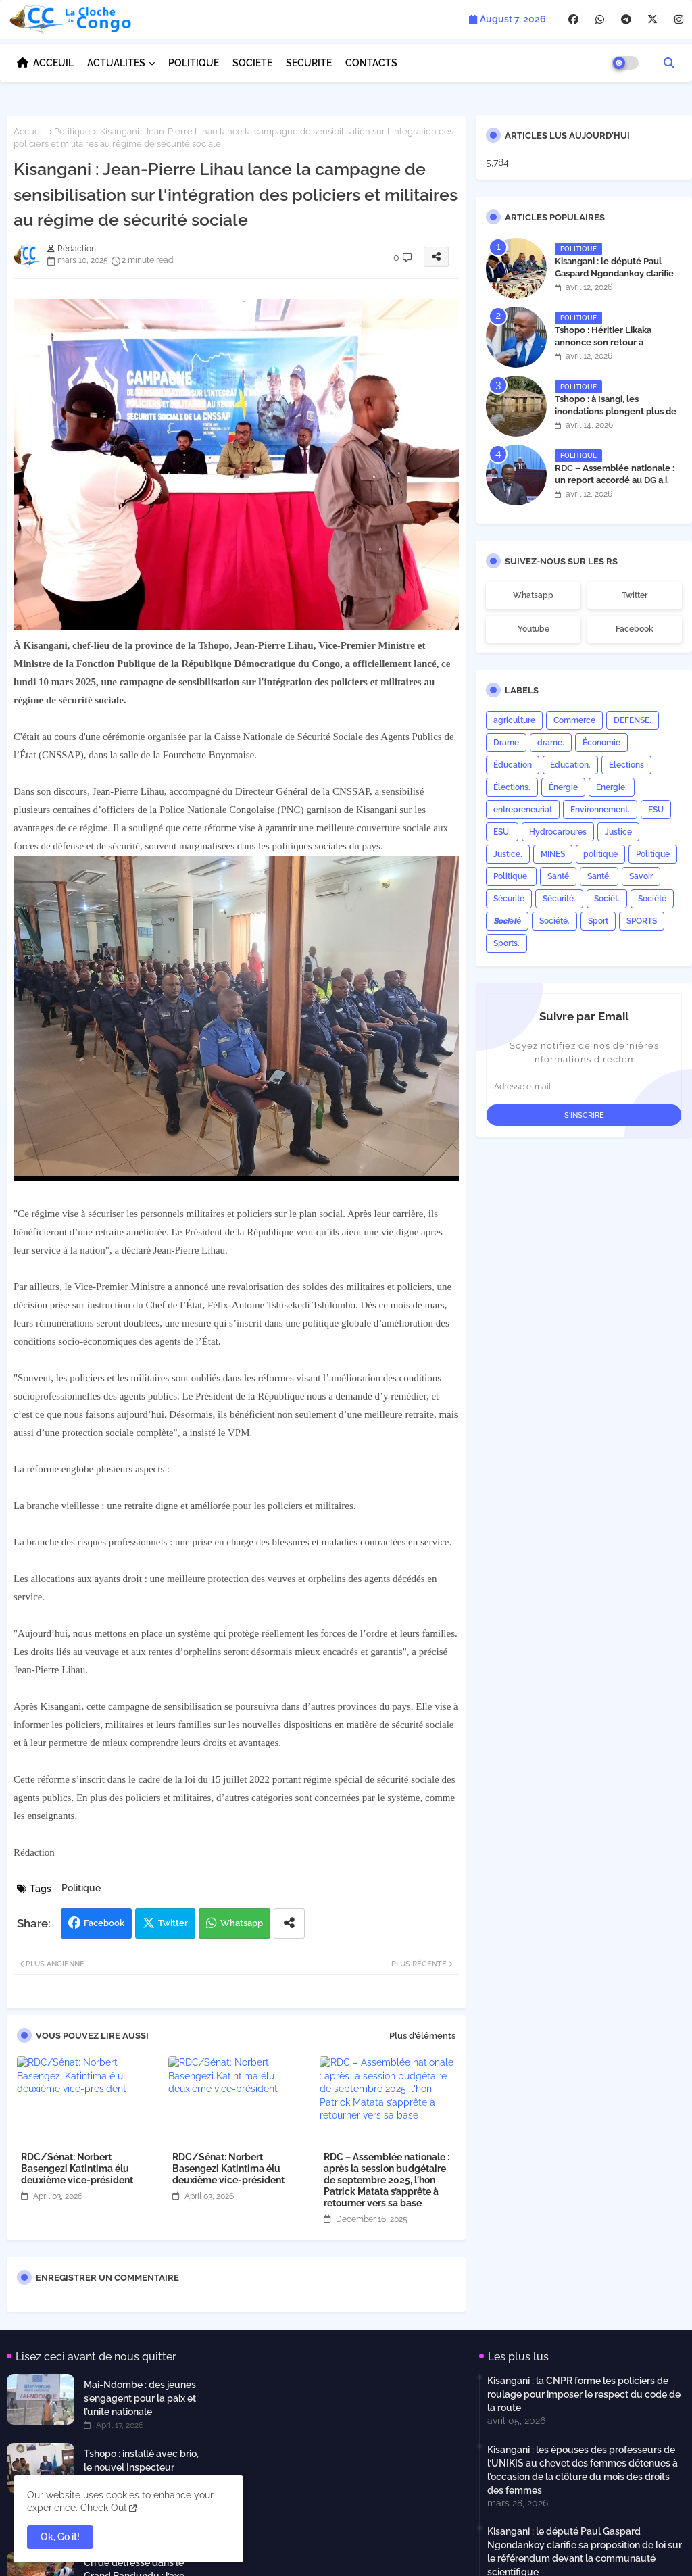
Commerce (574, 720)
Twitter (173, 1923)
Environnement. (600, 809)
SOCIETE (252, 62)
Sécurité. (559, 898)
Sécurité (508, 898)
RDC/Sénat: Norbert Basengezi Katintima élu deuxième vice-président (77, 2168)
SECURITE (309, 62)
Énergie (563, 787)
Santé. (599, 876)
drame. (550, 742)
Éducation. (570, 765)
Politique (72, 131)
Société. (554, 921)
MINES (553, 854)
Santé (558, 876)
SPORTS (641, 921)
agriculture (514, 720)
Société (652, 898)
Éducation (512, 765)
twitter (634, 595)
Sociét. (607, 898)
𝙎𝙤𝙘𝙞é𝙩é (507, 921)
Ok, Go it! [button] (60, 2536)
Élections (626, 765)
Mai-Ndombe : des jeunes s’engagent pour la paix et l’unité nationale (140, 2398)
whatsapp (533, 595)
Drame (506, 742)
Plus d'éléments (422, 2036)
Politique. (511, 876)
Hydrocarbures (558, 832)
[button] (669, 62)
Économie (601, 742)
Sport (598, 921)
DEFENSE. (632, 720)
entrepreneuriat (522, 809)
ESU (656, 809)
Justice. (507, 854)
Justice (618, 832)
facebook (634, 629)
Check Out (103, 2507)
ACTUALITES (116, 62)
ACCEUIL (53, 62)
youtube (533, 629)
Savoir (641, 876)
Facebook (104, 1923)
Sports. (506, 943)
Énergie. (611, 787)
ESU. (502, 832)
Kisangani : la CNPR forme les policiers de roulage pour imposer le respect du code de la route (584, 2394)
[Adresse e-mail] (584, 1086)
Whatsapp (241, 1923)
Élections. (511, 787)
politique (600, 854)
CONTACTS (371, 62)
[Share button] (289, 1923)
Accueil (29, 131)
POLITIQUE (193, 62)
